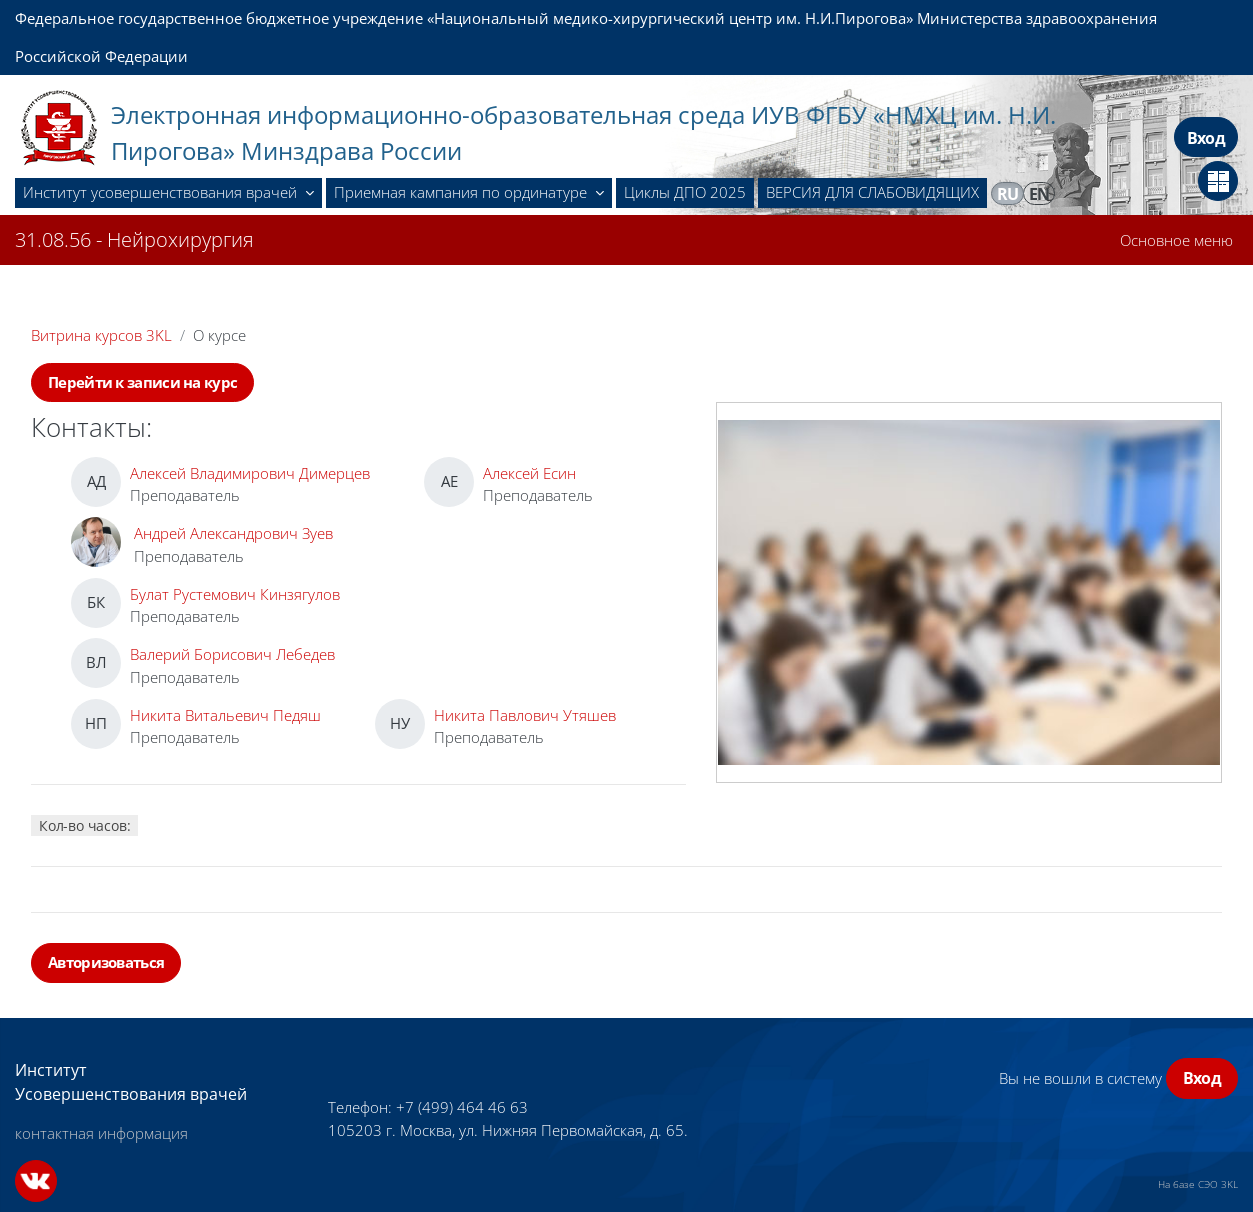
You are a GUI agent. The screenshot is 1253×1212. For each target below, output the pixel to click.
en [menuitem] (1039, 194)
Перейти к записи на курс (142, 382)
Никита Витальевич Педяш (225, 715)
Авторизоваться (106, 962)
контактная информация (101, 1133)
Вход (1206, 138)
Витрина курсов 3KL (101, 335)
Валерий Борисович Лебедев (232, 654)
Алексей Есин (529, 473)
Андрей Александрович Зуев (233, 533)
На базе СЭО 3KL (1198, 1184)
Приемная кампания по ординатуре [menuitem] (462, 192)
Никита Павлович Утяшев (525, 715)
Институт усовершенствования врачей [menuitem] (162, 192)
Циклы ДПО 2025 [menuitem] (685, 192)
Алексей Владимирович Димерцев (250, 473)
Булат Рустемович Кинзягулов (235, 594)
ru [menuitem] (1008, 194)
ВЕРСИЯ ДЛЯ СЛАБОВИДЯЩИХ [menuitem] (872, 192)
